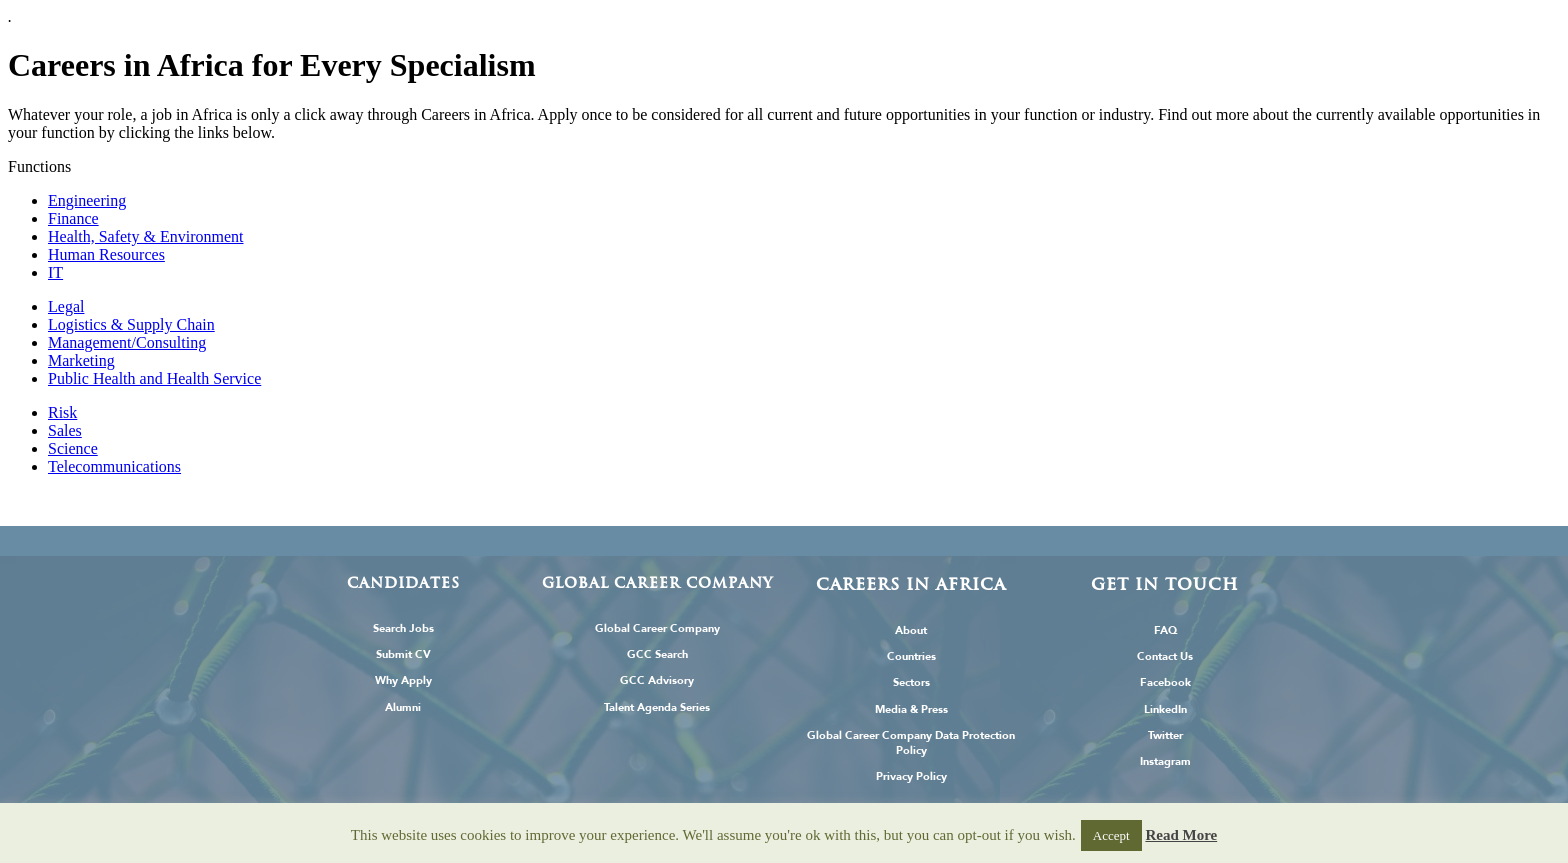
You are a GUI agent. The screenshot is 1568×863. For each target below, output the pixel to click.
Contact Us (1165, 656)
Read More (1181, 835)
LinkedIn (1165, 709)
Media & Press (911, 709)
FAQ (1165, 630)
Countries (911, 656)
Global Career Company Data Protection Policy (911, 743)
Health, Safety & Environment (146, 236)
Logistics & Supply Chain (131, 324)
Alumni (403, 707)
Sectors (911, 682)
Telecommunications (114, 466)
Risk (62, 412)
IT (55, 272)
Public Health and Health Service (154, 378)
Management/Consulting (127, 342)
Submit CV (403, 654)
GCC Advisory (657, 680)
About (911, 630)
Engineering (87, 200)
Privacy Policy (911, 776)
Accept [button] (1111, 835)
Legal (66, 306)
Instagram (1165, 761)
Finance (73, 218)
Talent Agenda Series (657, 707)
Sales (65, 430)
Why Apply (403, 680)
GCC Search (657, 654)
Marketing (81, 360)
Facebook (1165, 682)
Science (73, 448)
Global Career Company (657, 628)
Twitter (1165, 735)
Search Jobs (403, 628)
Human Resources (106, 254)
